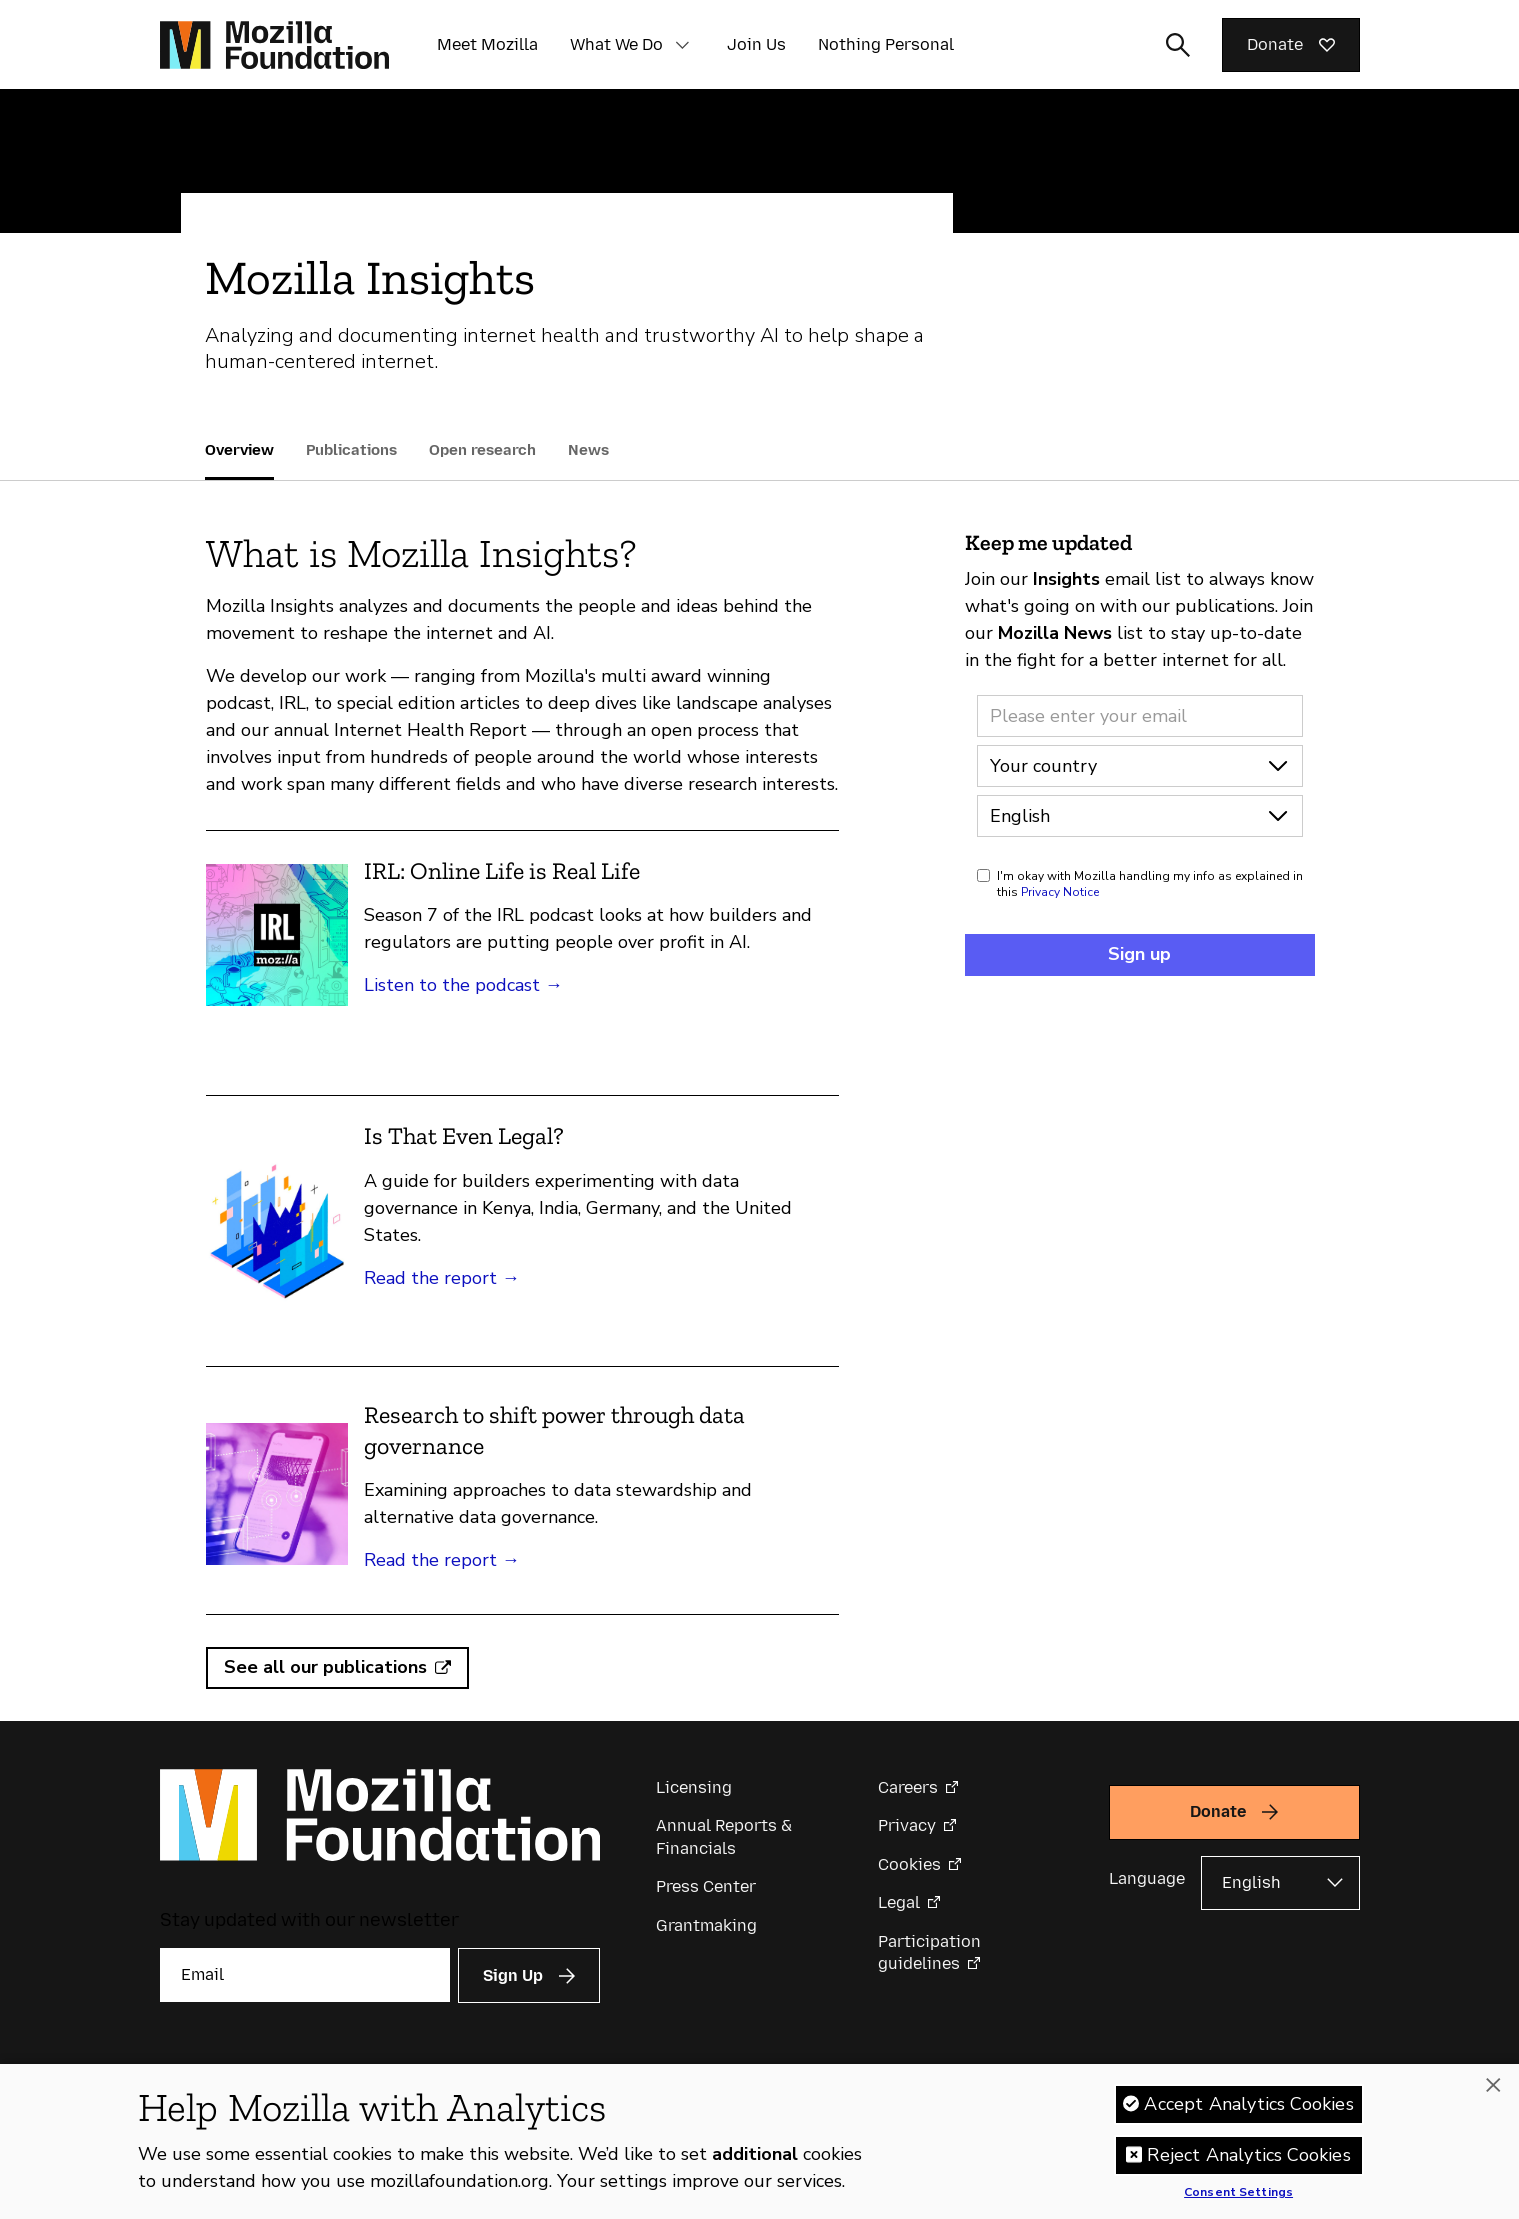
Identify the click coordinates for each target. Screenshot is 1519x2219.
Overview (239, 450)
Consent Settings (1238, 2198)
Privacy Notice (1060, 892)
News (588, 450)
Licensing (694, 1787)
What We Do (616, 44)
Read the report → (442, 1278)
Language (1147, 1878)
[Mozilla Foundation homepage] (274, 45)
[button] (683, 45)
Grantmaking (706, 1925)
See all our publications (325, 1667)
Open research (482, 450)
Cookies (909, 1864)
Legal (899, 1902)
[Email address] (1140, 716)
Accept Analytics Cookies (1248, 2109)
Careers (908, 1787)
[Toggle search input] (1178, 45)
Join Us (756, 44)
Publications (351, 450)
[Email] (305, 1975)
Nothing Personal (886, 44)
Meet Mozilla (487, 44)
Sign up (1139, 954)
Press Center (706, 1886)
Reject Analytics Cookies (1248, 2160)
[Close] (1493, 2091)
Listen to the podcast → (463, 985)
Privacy (907, 1825)
